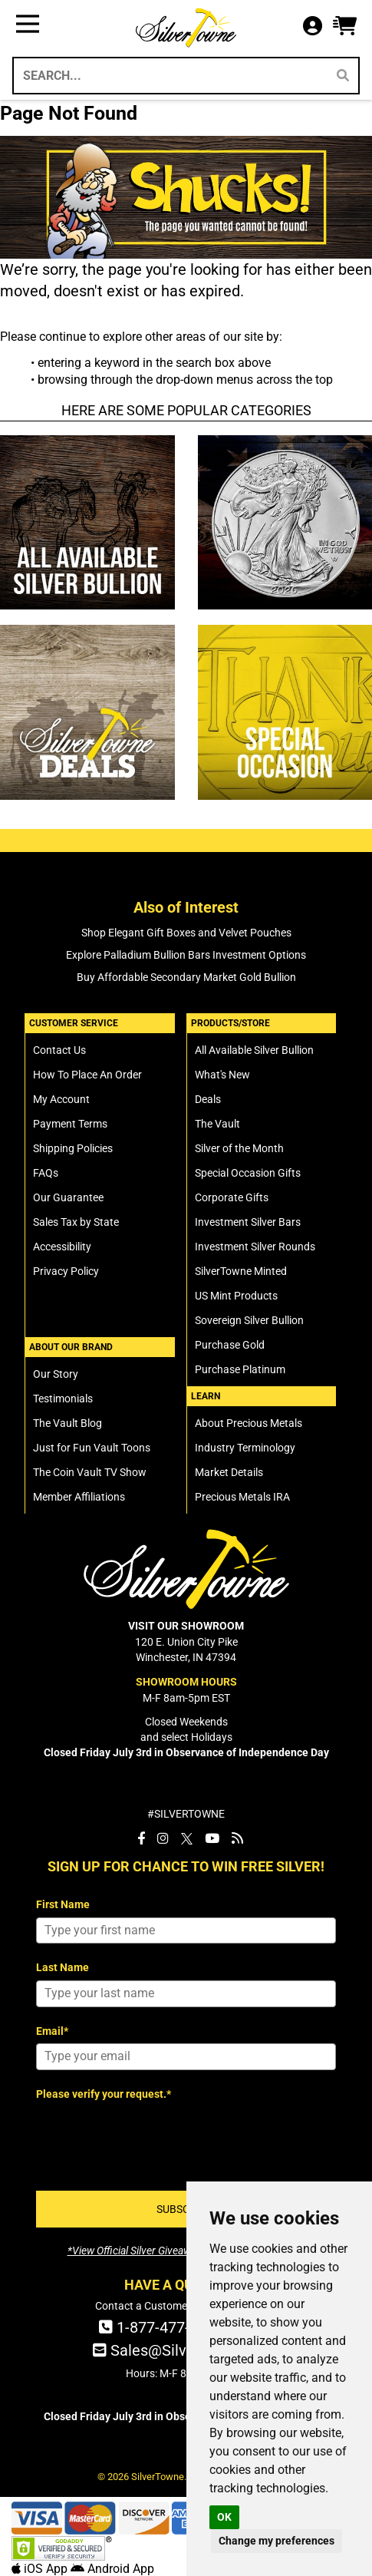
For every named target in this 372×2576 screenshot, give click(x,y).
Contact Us (59, 1050)
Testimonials (63, 1398)
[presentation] (152, 2136)
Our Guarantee (68, 1197)
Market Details (229, 1472)
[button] (345, 26)
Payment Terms (70, 1124)
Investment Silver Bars (248, 1222)
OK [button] (224, 2517)
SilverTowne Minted (241, 1271)
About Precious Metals (248, 1423)
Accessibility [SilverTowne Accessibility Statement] (62, 1246)
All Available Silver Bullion (254, 1050)
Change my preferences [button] (276, 2541)
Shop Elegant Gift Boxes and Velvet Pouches (186, 932)
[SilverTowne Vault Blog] (237, 1838)
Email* (52, 2031)
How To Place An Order (87, 1074)
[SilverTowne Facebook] (141, 1838)
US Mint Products (236, 1296)
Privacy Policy (66, 1271)
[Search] (343, 75)
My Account (61, 1099)
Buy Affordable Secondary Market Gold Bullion (186, 977)
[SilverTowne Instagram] (163, 1838)
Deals (208, 1099)
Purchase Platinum (240, 1369)
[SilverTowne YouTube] (212, 1838)
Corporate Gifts (231, 1197)
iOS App (41, 2568)
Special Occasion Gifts (248, 1173)
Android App (112, 2568)
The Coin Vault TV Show (89, 1472)
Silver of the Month (239, 1148)
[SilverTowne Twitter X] (187, 1838)
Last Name (62, 1967)
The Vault (217, 1124)
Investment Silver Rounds (255, 1246)
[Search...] (169, 75)
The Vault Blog (67, 1423)
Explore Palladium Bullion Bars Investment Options (186, 955)
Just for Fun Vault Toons (91, 1448)
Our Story (55, 1374)
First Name (63, 1904)
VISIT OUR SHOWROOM (186, 1626)
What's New (222, 1074)
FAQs (45, 1173)
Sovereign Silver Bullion (249, 1320)
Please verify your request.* (103, 2094)
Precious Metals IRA (242, 1497)
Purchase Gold (230, 1345)
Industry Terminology (245, 1448)
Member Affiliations (79, 1497)
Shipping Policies (73, 1148)
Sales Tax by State (76, 1222)
